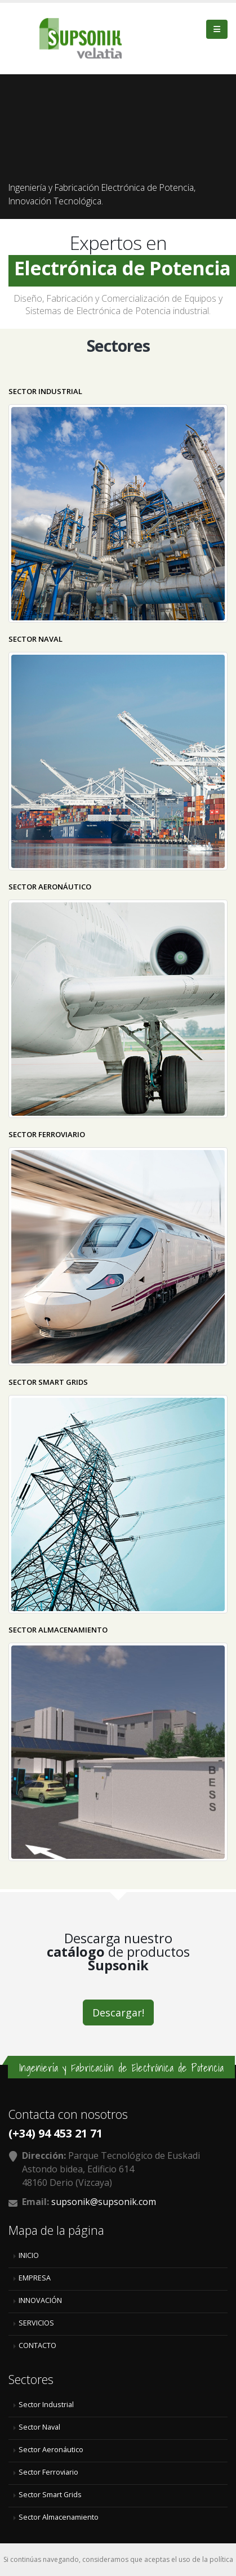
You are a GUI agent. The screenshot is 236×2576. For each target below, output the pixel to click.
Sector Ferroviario (48, 2472)
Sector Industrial (46, 2404)
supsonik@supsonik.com (103, 2201)
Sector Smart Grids (50, 2494)
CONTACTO (37, 2345)
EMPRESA (35, 2278)
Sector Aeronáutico (51, 2449)
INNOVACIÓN (40, 2300)
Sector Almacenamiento (59, 2517)
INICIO (29, 2255)
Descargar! (118, 2012)
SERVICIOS (36, 2323)
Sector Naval (39, 2427)
